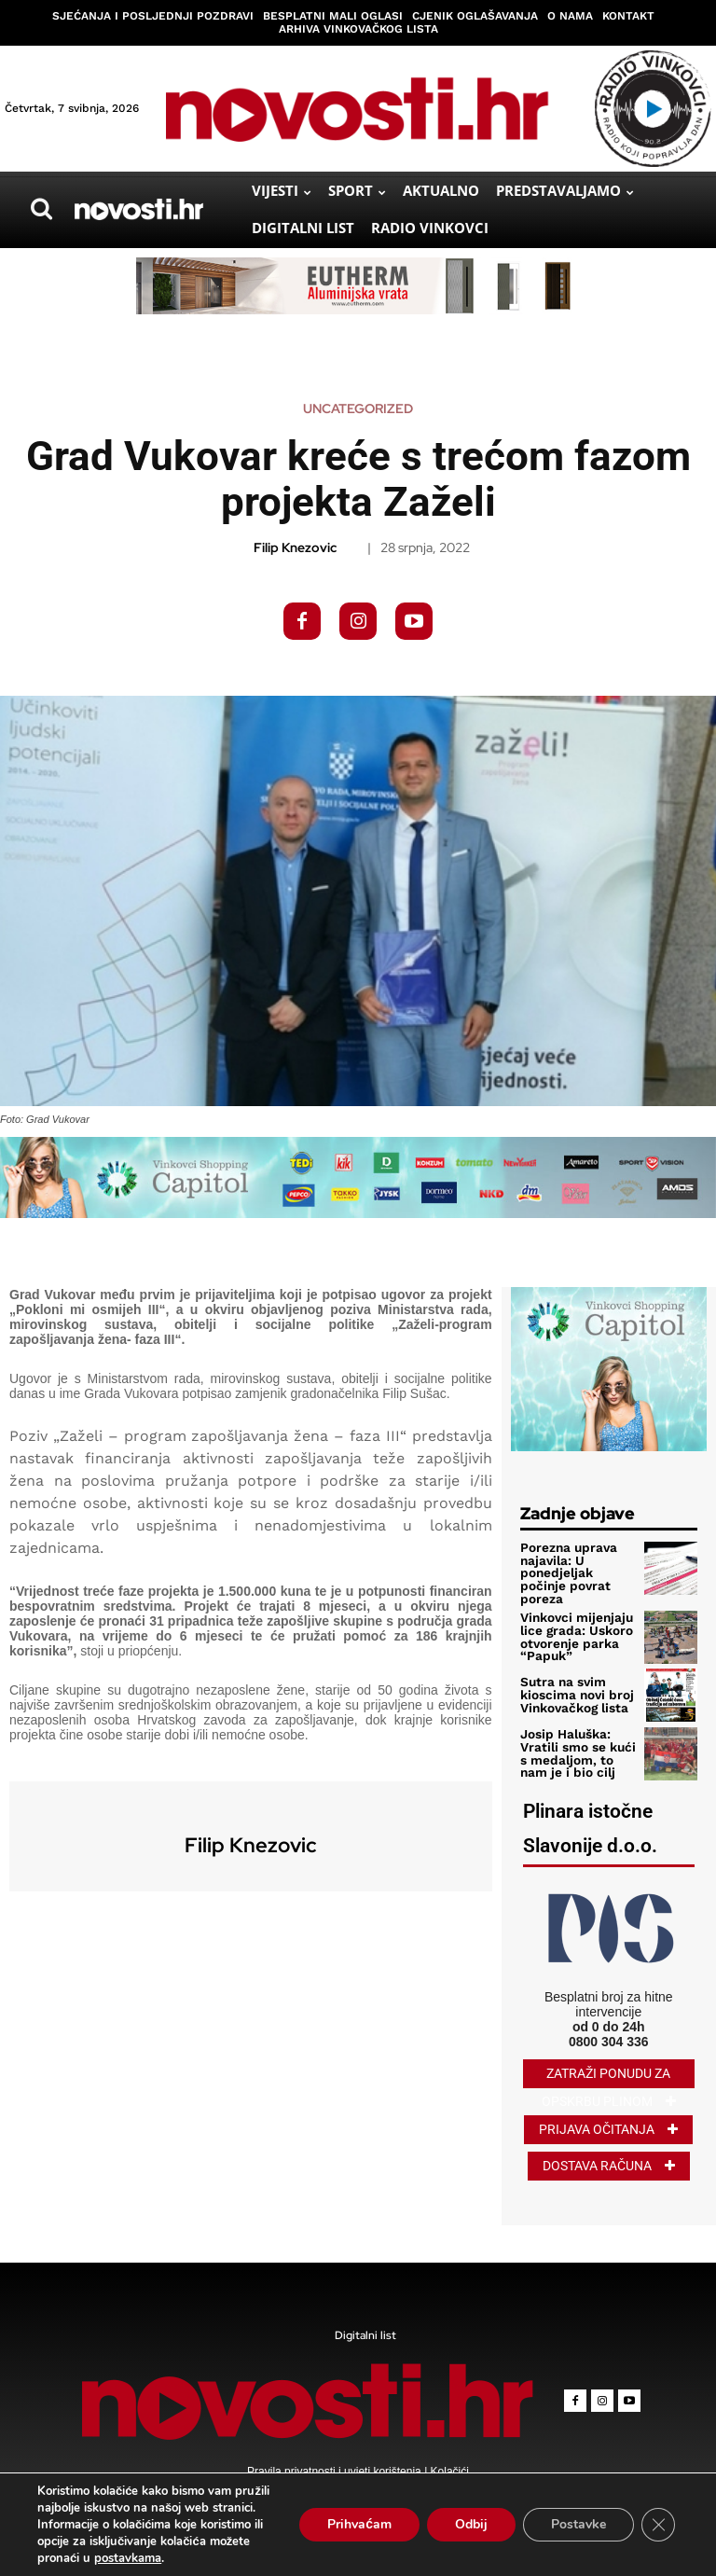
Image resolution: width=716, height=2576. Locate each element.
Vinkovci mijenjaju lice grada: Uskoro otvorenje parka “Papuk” (575, 1634)
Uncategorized (358, 408)
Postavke (578, 2524)
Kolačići (448, 2467)
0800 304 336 (609, 2036)
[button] (41, 209)
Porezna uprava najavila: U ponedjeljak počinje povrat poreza (565, 1572)
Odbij (471, 2524)
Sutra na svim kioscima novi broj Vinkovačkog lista (574, 1691)
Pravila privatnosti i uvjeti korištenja (335, 2467)
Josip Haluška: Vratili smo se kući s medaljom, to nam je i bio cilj (576, 1749)
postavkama (127, 2558)
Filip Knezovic (295, 548)
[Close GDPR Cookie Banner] (658, 2524)
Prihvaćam (359, 2524)
